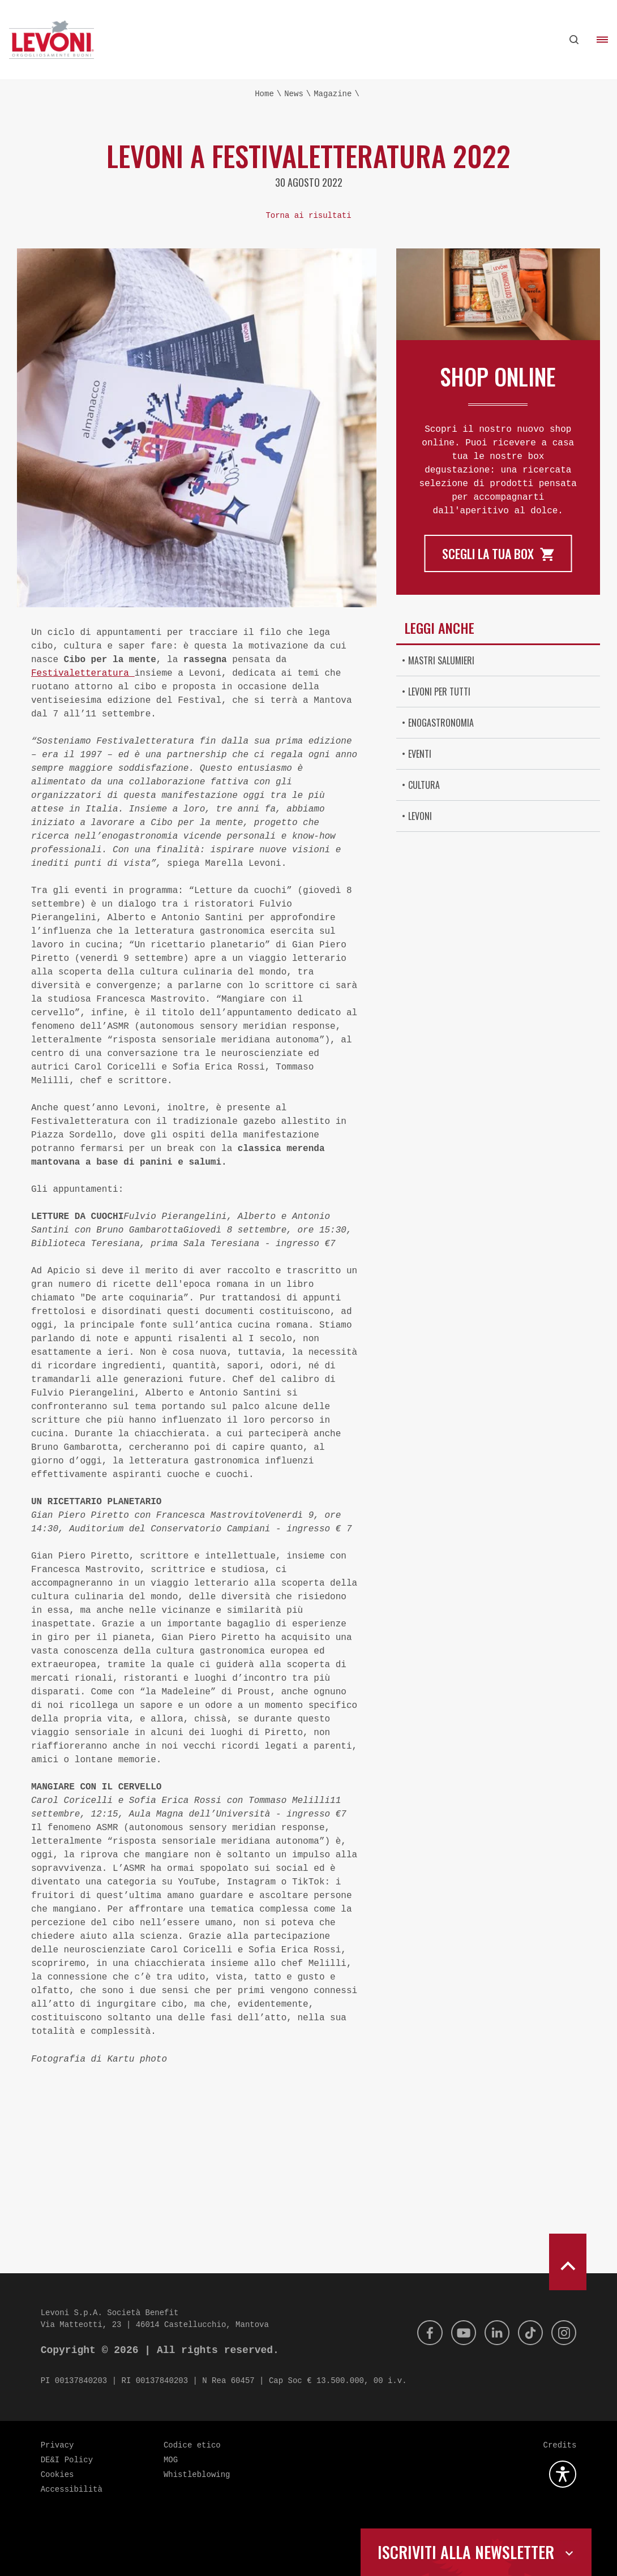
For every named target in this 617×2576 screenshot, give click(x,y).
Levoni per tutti (439, 691)
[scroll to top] (567, 2262)
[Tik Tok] (527, 2332)
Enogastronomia (441, 722)
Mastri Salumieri (441, 660)
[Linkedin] (491, 2332)
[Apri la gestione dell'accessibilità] (562, 2474)
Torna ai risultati (308, 215)
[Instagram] (562, 2332)
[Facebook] (420, 2332)
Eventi (419, 754)
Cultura (424, 785)
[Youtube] (455, 2332)
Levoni (420, 816)
